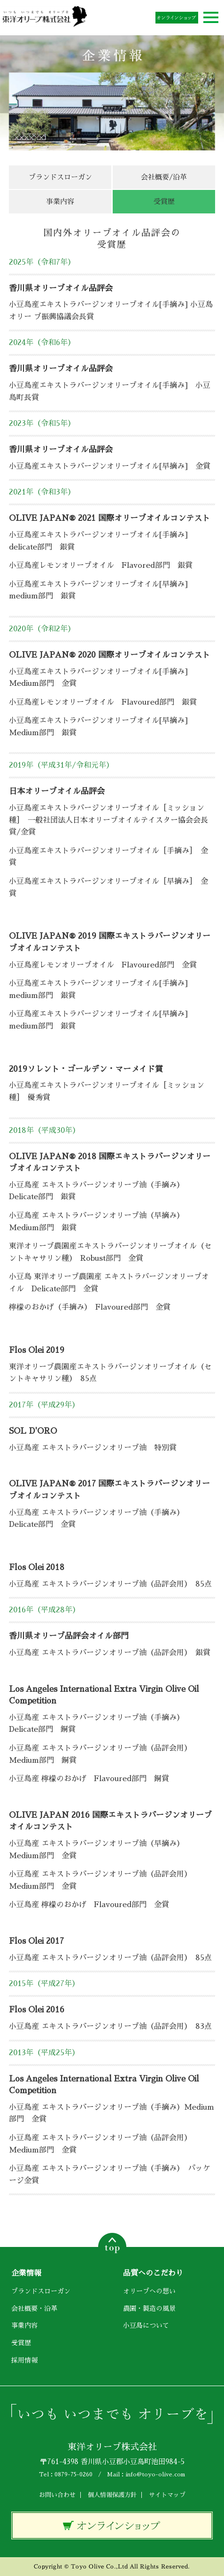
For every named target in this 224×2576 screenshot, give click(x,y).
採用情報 (24, 2360)
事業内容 (60, 201)
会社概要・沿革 (34, 2308)
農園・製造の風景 (149, 2308)
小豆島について (146, 2325)
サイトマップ (166, 2495)
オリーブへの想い (149, 2291)
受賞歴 (21, 2343)
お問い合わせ (57, 2495)
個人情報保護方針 (111, 2495)
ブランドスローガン (60, 177)
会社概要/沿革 (164, 177)
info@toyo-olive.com (155, 2474)
